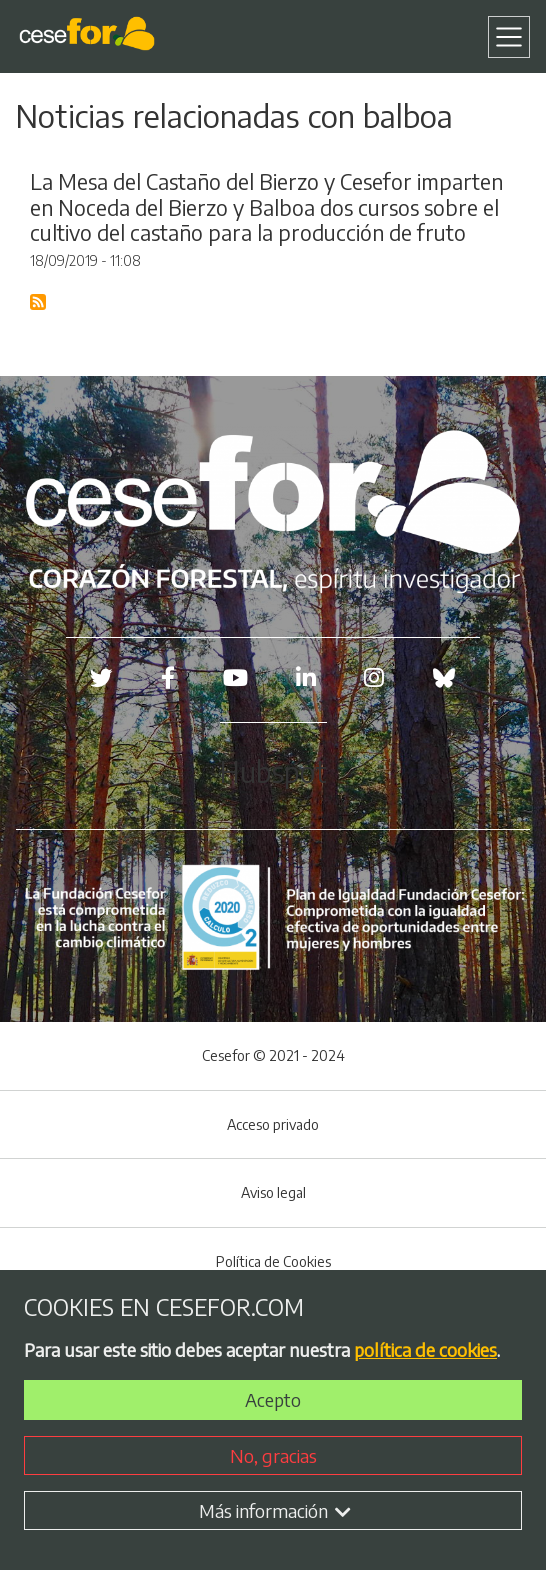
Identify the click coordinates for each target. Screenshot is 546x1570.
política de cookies (425, 1349)
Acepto (273, 1399)
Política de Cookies (273, 1261)
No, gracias (273, 1455)
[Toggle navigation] (509, 37)
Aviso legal (273, 1192)
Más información (275, 1510)
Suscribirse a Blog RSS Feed (39, 303)
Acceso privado (273, 1124)
